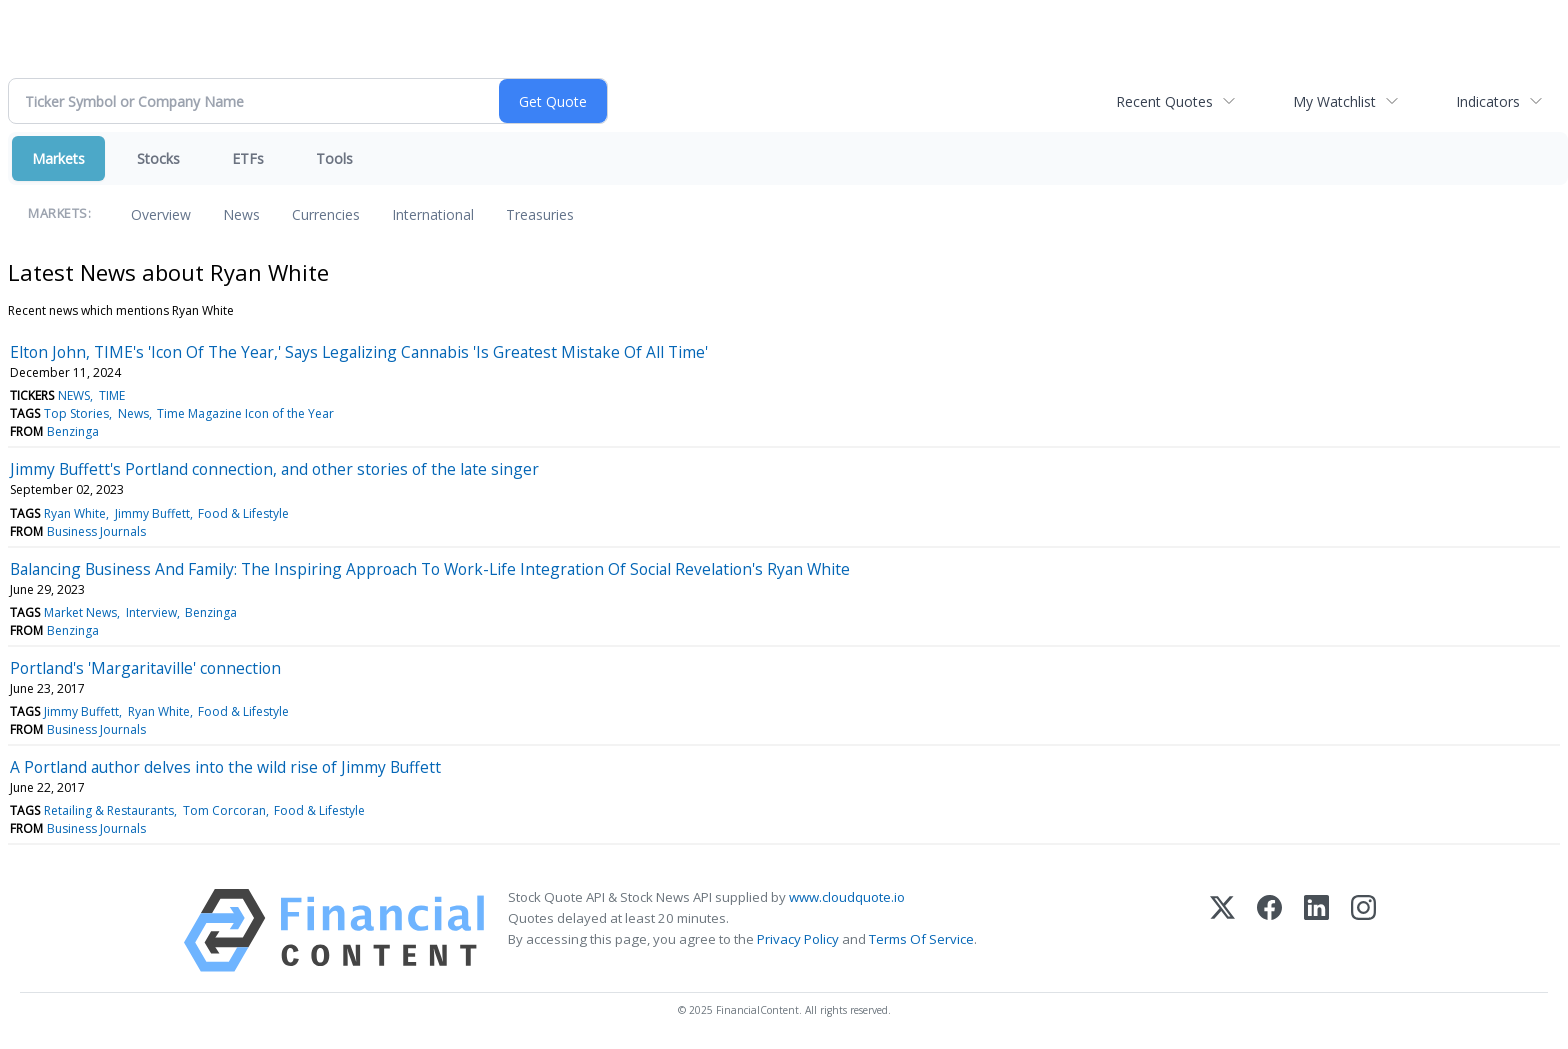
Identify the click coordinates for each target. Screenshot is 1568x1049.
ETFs (248, 158)
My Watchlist (1334, 101)
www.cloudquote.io (847, 897)
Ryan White (75, 513)
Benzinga (73, 431)
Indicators (1488, 101)
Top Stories (76, 413)
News (241, 214)
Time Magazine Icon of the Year (245, 413)
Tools (334, 158)
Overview (161, 214)
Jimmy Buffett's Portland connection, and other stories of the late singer (274, 469)
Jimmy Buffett (152, 513)
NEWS (74, 395)
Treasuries (540, 214)
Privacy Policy (798, 939)
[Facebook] (1269, 930)
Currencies (326, 214)
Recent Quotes (1164, 101)
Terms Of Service (921, 939)
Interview (151, 612)
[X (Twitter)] (1222, 930)
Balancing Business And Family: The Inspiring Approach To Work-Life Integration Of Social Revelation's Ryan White (430, 569)
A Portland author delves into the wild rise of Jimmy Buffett (225, 767)
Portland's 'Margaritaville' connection (145, 668)
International (433, 214)
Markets (58, 158)
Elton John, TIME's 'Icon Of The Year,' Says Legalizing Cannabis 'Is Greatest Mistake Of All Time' (359, 352)
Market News (80, 612)
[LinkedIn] (1316, 930)
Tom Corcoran (224, 810)
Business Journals (96, 531)
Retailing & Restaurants (109, 810)
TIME (112, 395)
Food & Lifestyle (243, 513)
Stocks (158, 158)
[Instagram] (1363, 930)
